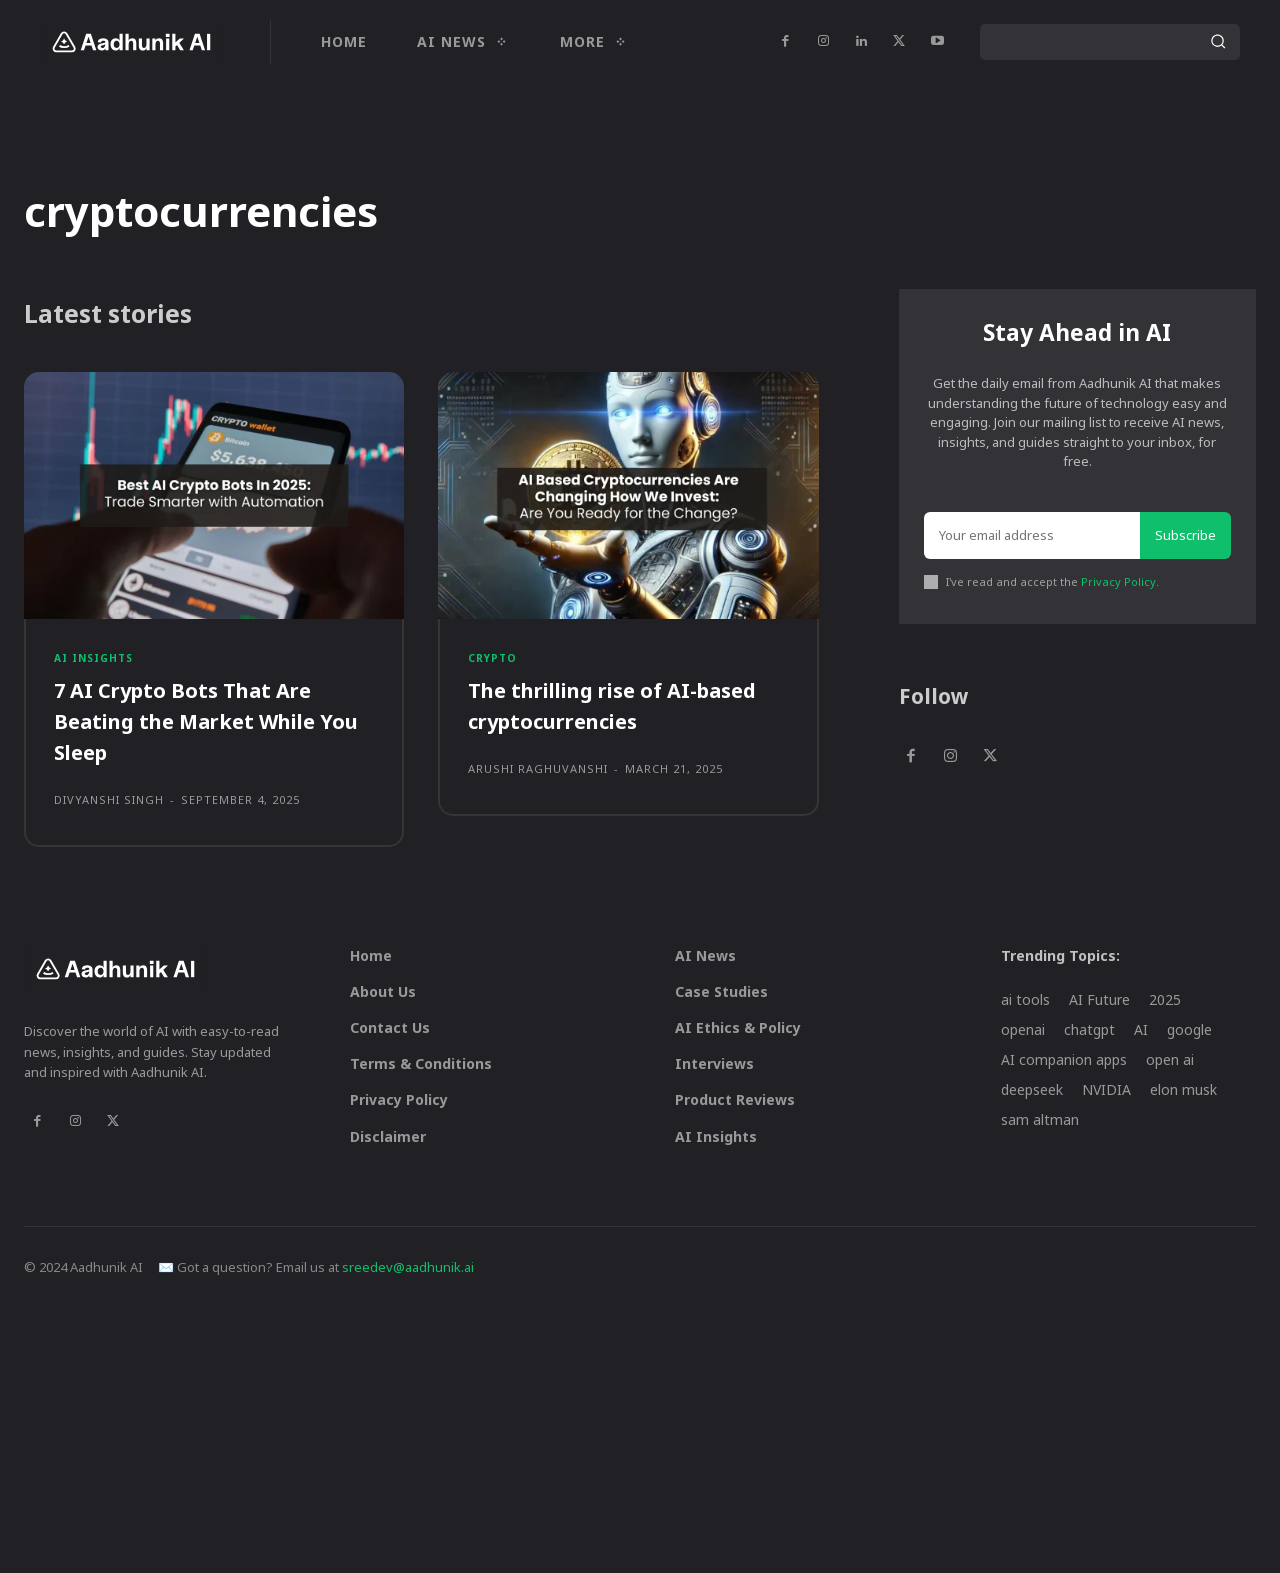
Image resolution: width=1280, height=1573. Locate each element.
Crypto (494, 667)
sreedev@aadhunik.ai (408, 1280)
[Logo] (130, 42)
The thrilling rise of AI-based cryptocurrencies (628, 718)
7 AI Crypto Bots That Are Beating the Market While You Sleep (198, 734)
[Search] (1218, 42)
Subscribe (1185, 543)
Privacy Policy (1118, 590)
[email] (1032, 544)
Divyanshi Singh (109, 812)
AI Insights (98, 667)
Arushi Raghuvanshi (538, 781)
